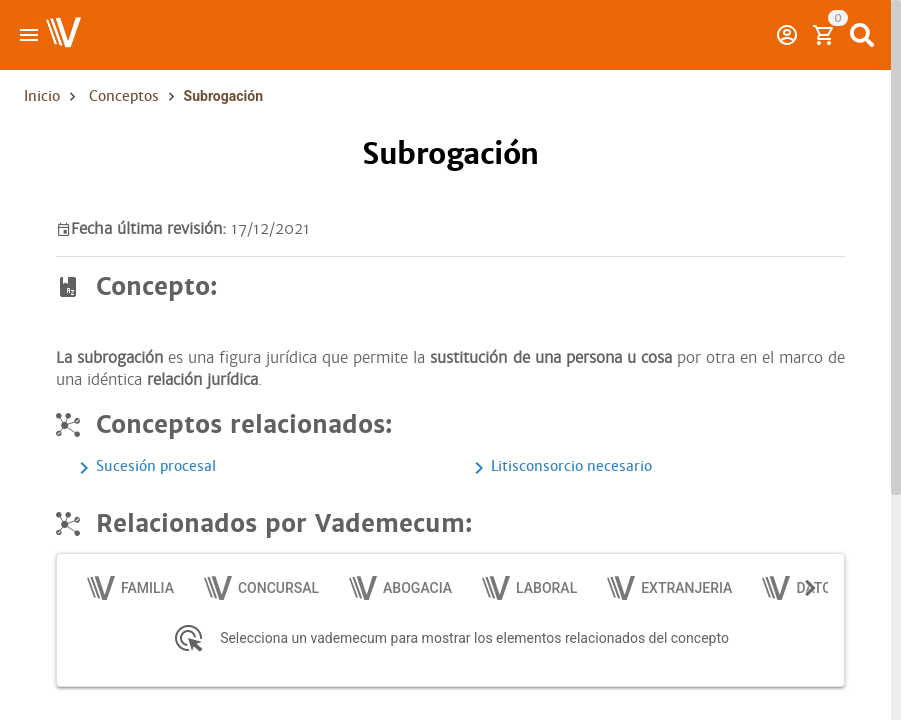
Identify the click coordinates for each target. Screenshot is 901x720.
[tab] (131, 588)
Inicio (42, 96)
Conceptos (124, 96)
